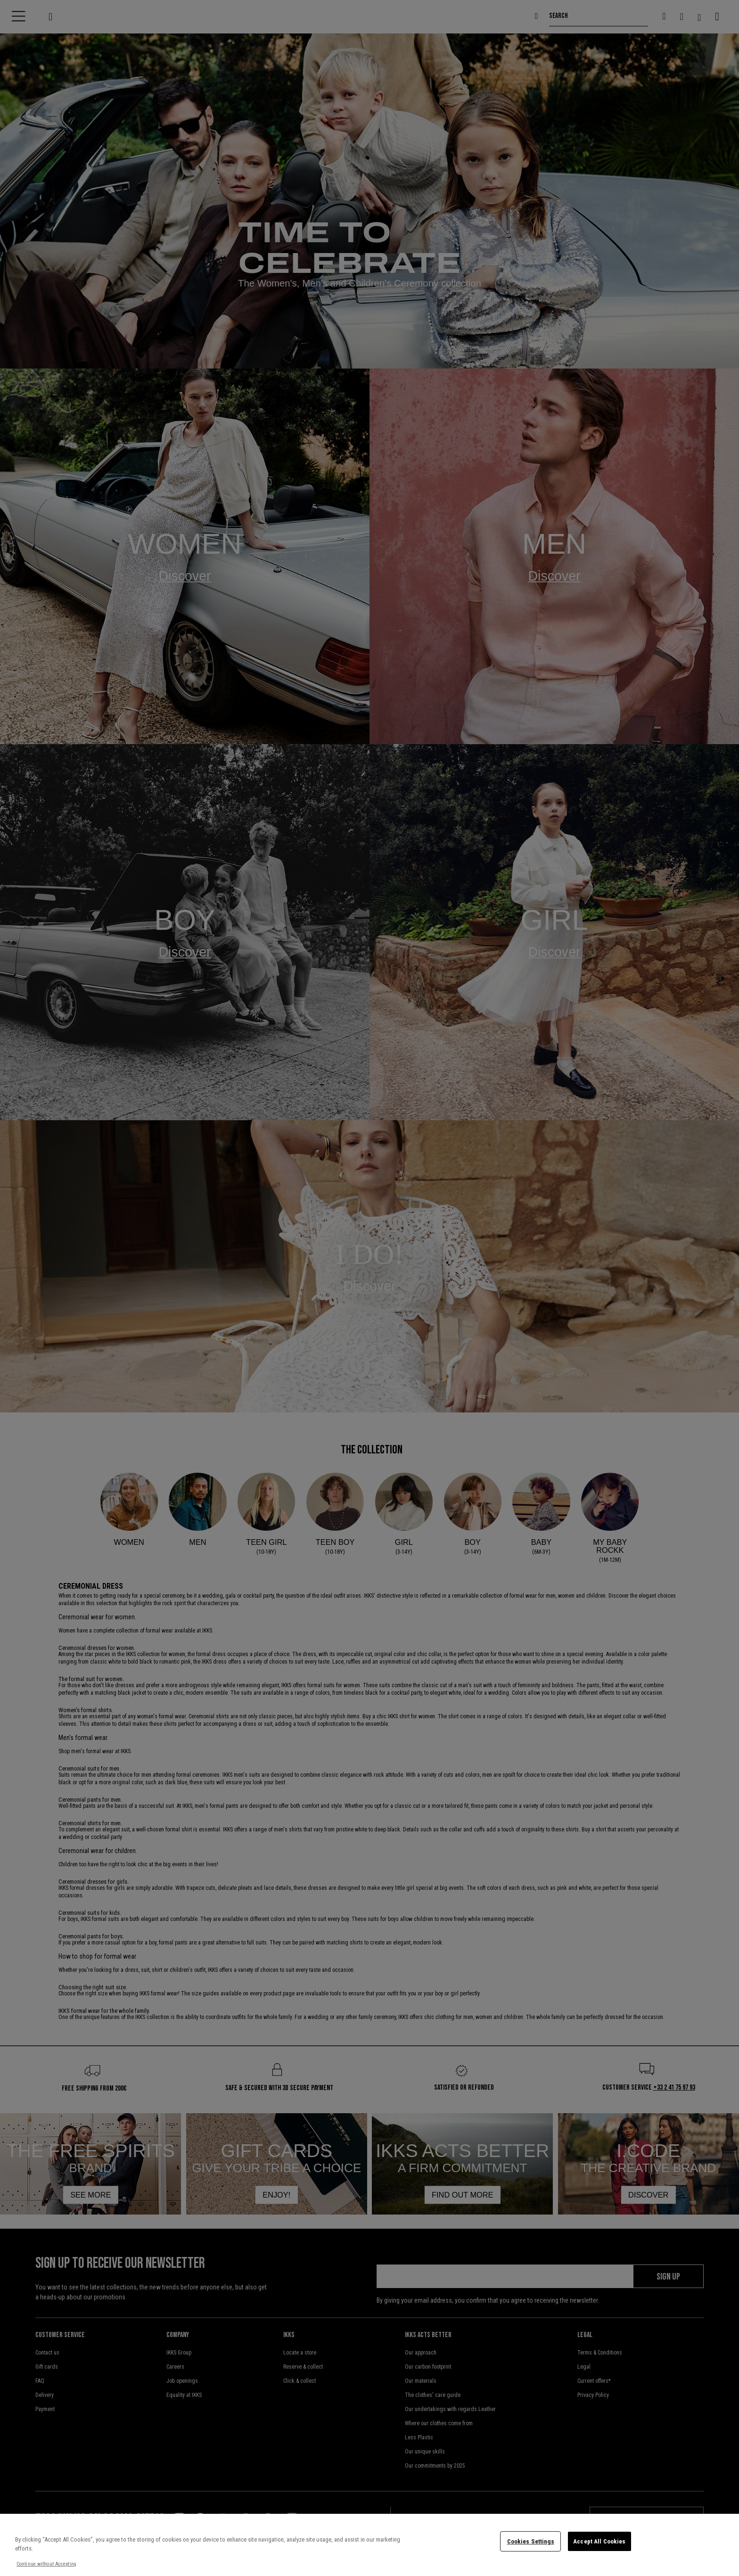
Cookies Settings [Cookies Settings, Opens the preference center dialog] (530, 2541)
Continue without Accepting (46, 2564)
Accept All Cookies (599, 2541)
